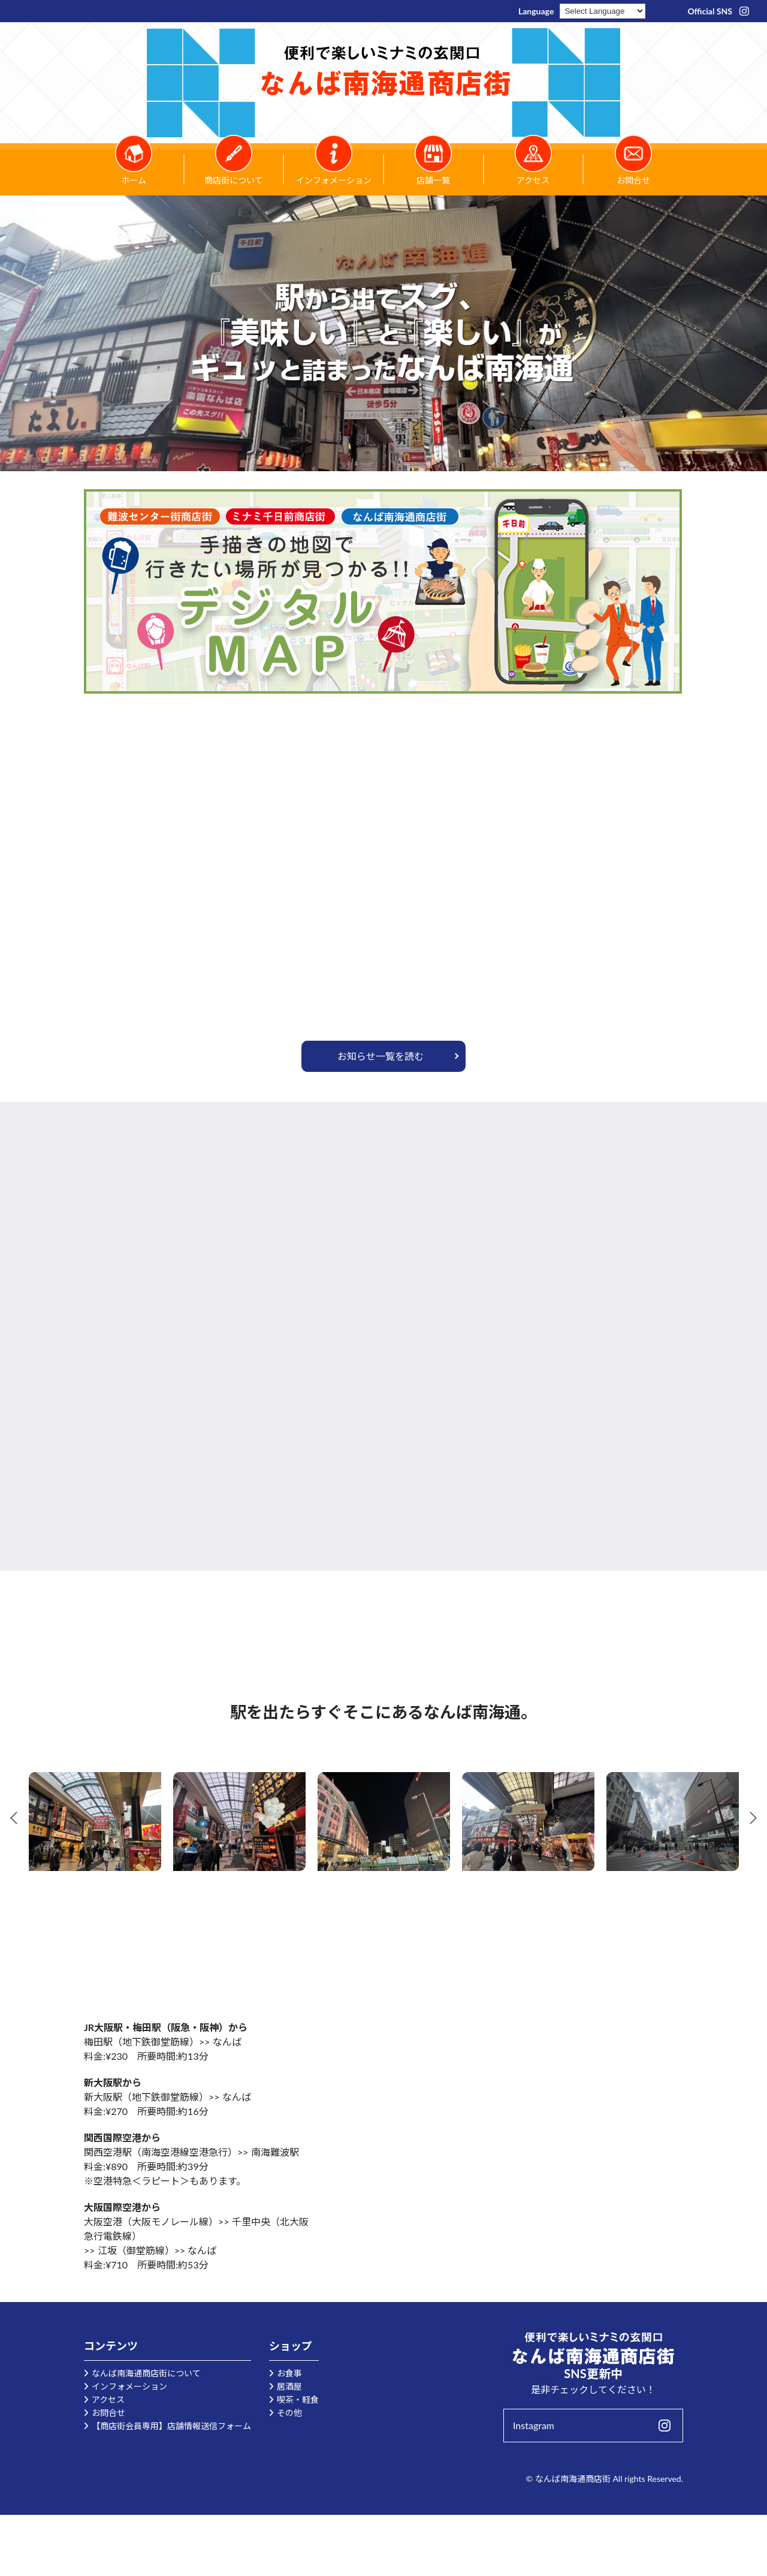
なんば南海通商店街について (146, 2373)
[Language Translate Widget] (602, 11)
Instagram (533, 2425)
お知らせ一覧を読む (380, 1056)
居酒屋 (289, 2386)
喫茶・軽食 (298, 2399)
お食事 (289, 2373)
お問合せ (108, 2413)
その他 (289, 2413)
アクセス (108, 2399)
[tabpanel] (95, 1822)
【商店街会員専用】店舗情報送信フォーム (171, 2426)
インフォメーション (129, 2386)
